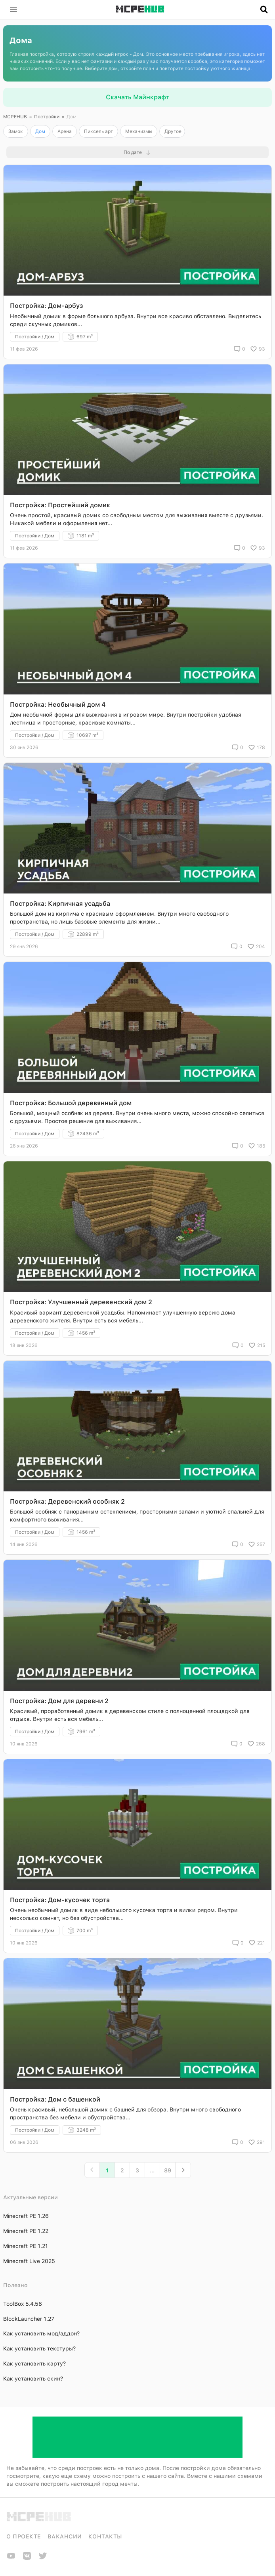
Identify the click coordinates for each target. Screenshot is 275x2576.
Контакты (105, 2536)
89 (167, 2170)
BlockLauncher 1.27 (28, 2319)
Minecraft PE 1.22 (25, 2231)
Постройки (46, 117)
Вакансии (65, 2536)
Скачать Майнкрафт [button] (137, 97)
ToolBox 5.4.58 (22, 2304)
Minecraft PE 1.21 (25, 2246)
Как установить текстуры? (39, 2348)
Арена (64, 131)
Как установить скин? (33, 2378)
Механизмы (138, 131)
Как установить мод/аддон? (41, 2333)
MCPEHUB (15, 117)
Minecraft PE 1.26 (26, 2216)
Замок (15, 131)
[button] (13, 9)
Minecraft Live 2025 (29, 2261)
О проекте (23, 2536)
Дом (40, 131)
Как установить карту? (34, 2363)
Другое (172, 131)
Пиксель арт (98, 131)
